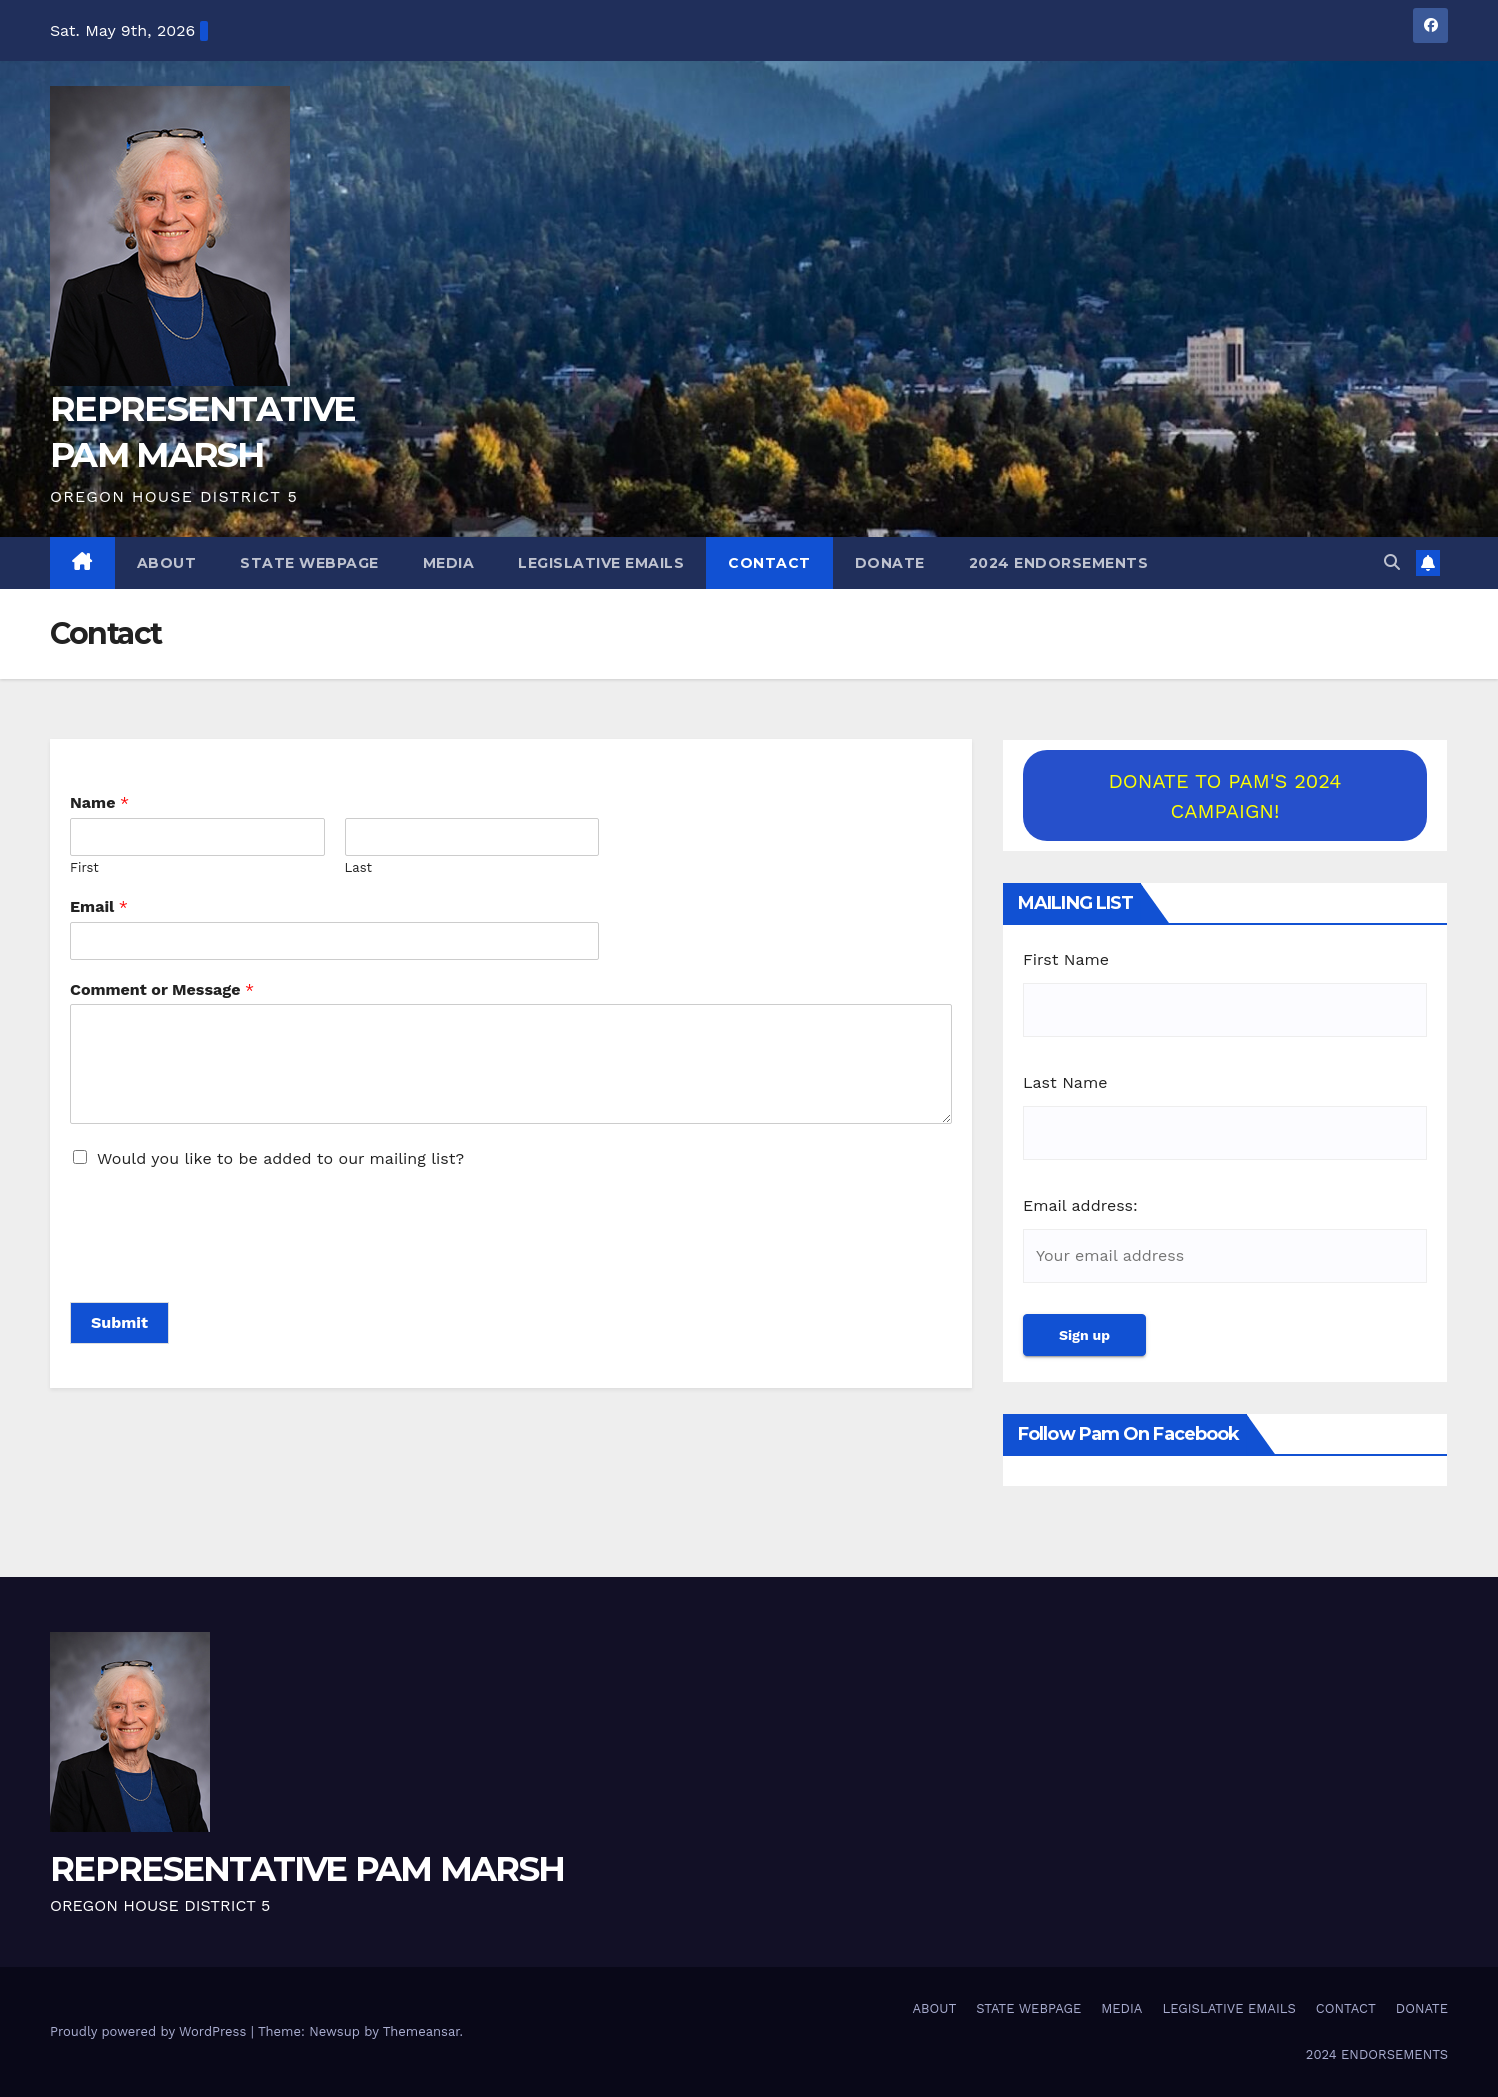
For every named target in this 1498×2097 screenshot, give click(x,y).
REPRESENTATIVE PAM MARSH (307, 1869)
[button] (1392, 562)
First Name (1066, 959)
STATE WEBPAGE (309, 563)
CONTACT (769, 563)
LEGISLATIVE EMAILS (601, 563)
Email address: (1080, 1205)
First (84, 867)
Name (99, 802)
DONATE (890, 563)
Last (358, 867)
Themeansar (421, 2031)
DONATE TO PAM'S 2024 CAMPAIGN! (1224, 796)
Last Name (1065, 1082)
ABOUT (167, 563)
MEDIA (449, 563)
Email (99, 906)
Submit (119, 1322)
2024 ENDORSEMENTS (1059, 563)
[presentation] (222, 1269)
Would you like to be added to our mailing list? (280, 1158)
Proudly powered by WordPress (150, 2031)
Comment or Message (162, 989)
